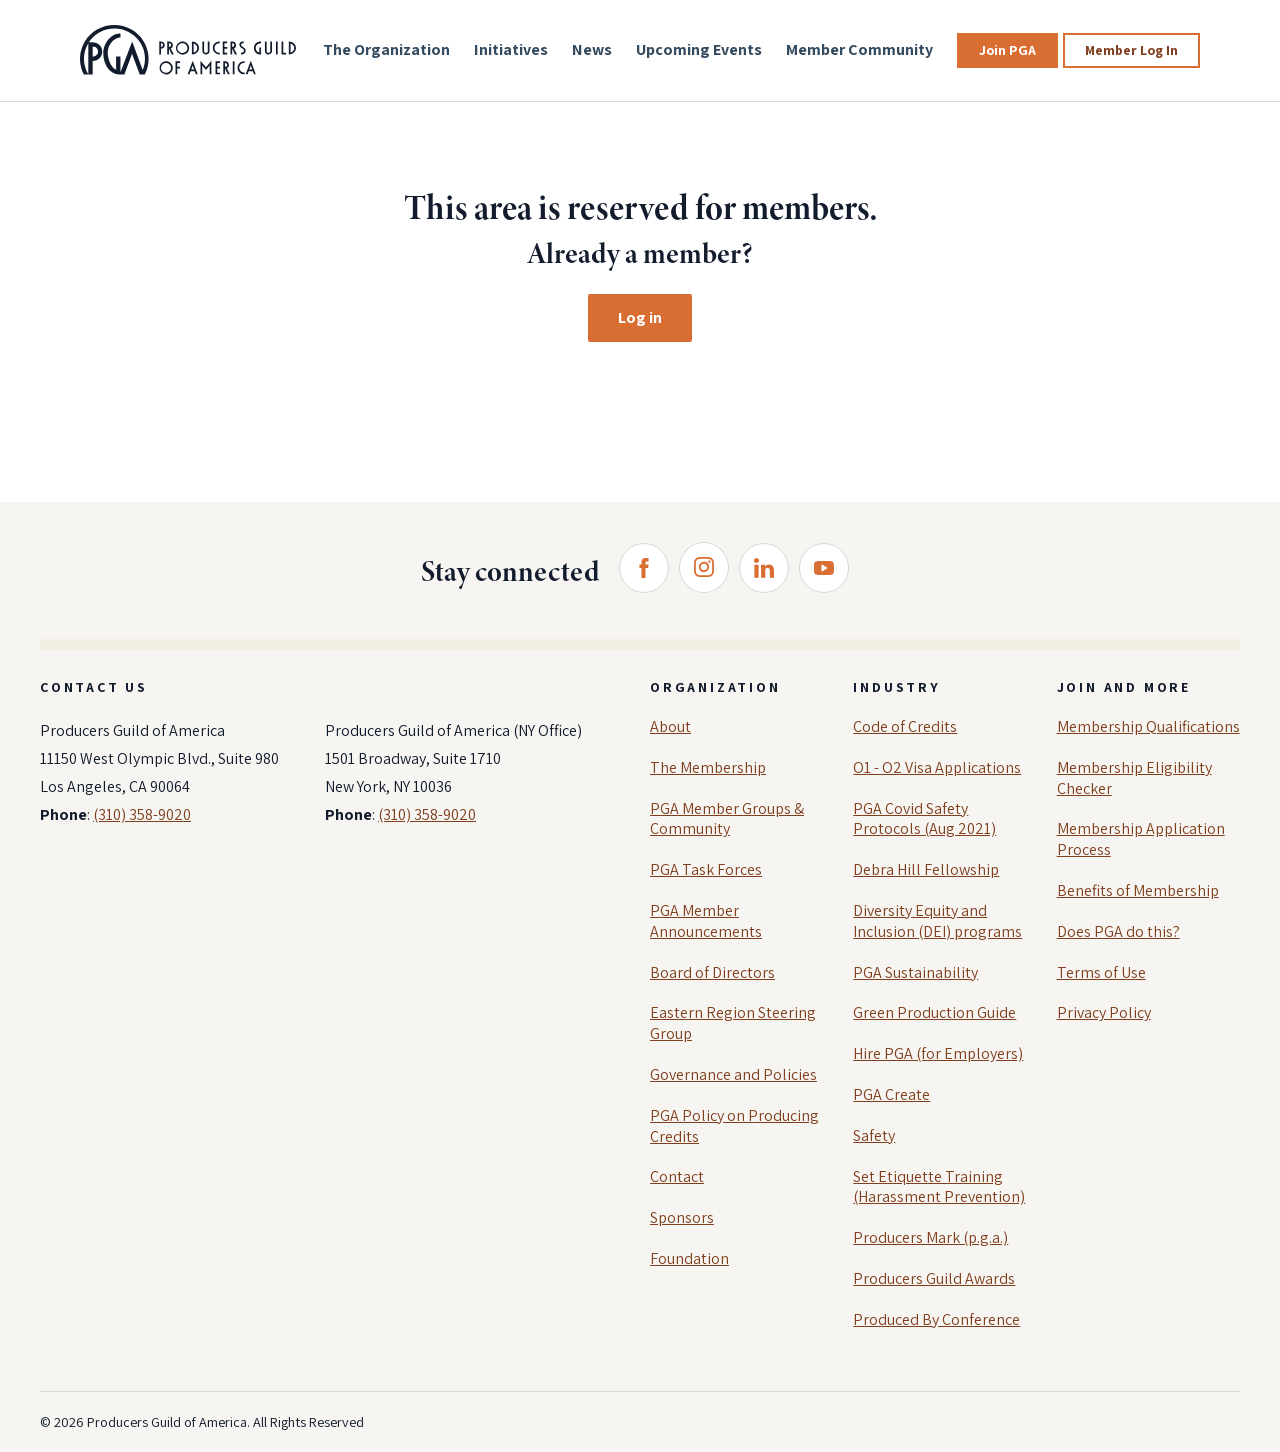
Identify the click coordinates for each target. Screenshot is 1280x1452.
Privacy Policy (1104, 1012)
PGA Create (891, 1094)
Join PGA (1007, 50)
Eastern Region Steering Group (733, 1023)
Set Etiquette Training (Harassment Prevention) (939, 1187)
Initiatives (511, 49)
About (670, 726)
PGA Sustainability (915, 972)
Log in (640, 317)
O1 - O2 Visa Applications (937, 767)
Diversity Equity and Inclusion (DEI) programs (937, 921)
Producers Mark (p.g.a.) (930, 1237)
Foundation (689, 1258)
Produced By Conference (936, 1319)
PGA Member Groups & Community (727, 819)
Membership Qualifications (1148, 726)
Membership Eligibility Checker (1134, 778)
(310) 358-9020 (142, 814)
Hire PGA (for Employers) (938, 1053)
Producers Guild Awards (934, 1278)
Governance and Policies (733, 1074)
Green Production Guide (934, 1012)
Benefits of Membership (1138, 890)
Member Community (859, 49)
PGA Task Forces (706, 869)
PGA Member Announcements (706, 921)
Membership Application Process (1141, 839)
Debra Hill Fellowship (926, 869)
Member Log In (1131, 50)
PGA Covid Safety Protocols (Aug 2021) (924, 819)
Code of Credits (905, 726)
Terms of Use (1101, 972)
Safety (874, 1135)
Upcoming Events (699, 49)
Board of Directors (712, 972)
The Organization (386, 49)
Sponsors (682, 1217)
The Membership (708, 767)
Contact (677, 1176)
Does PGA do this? (1118, 931)
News (592, 49)
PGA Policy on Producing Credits (734, 1126)
